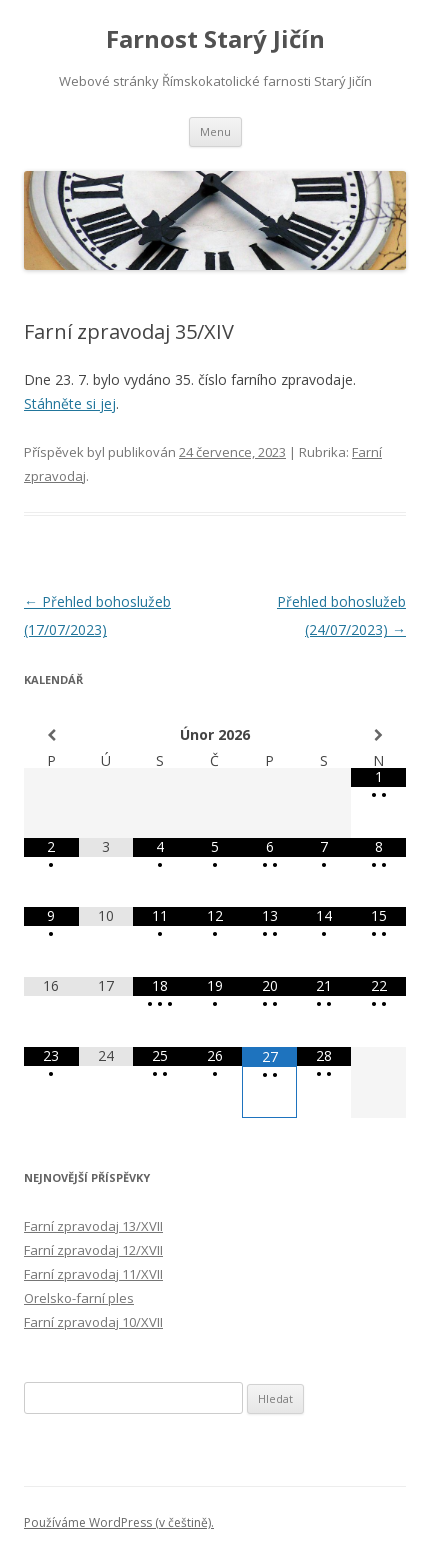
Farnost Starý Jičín (215, 39)
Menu (215, 131)
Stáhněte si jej (70, 403)
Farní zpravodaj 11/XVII (93, 1274)
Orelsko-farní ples (79, 1298)
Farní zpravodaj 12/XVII (93, 1250)
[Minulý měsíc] (51, 735)
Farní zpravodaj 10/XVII (93, 1322)
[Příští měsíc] (378, 735)
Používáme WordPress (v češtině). (119, 1522)
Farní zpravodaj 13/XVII (93, 1226)
